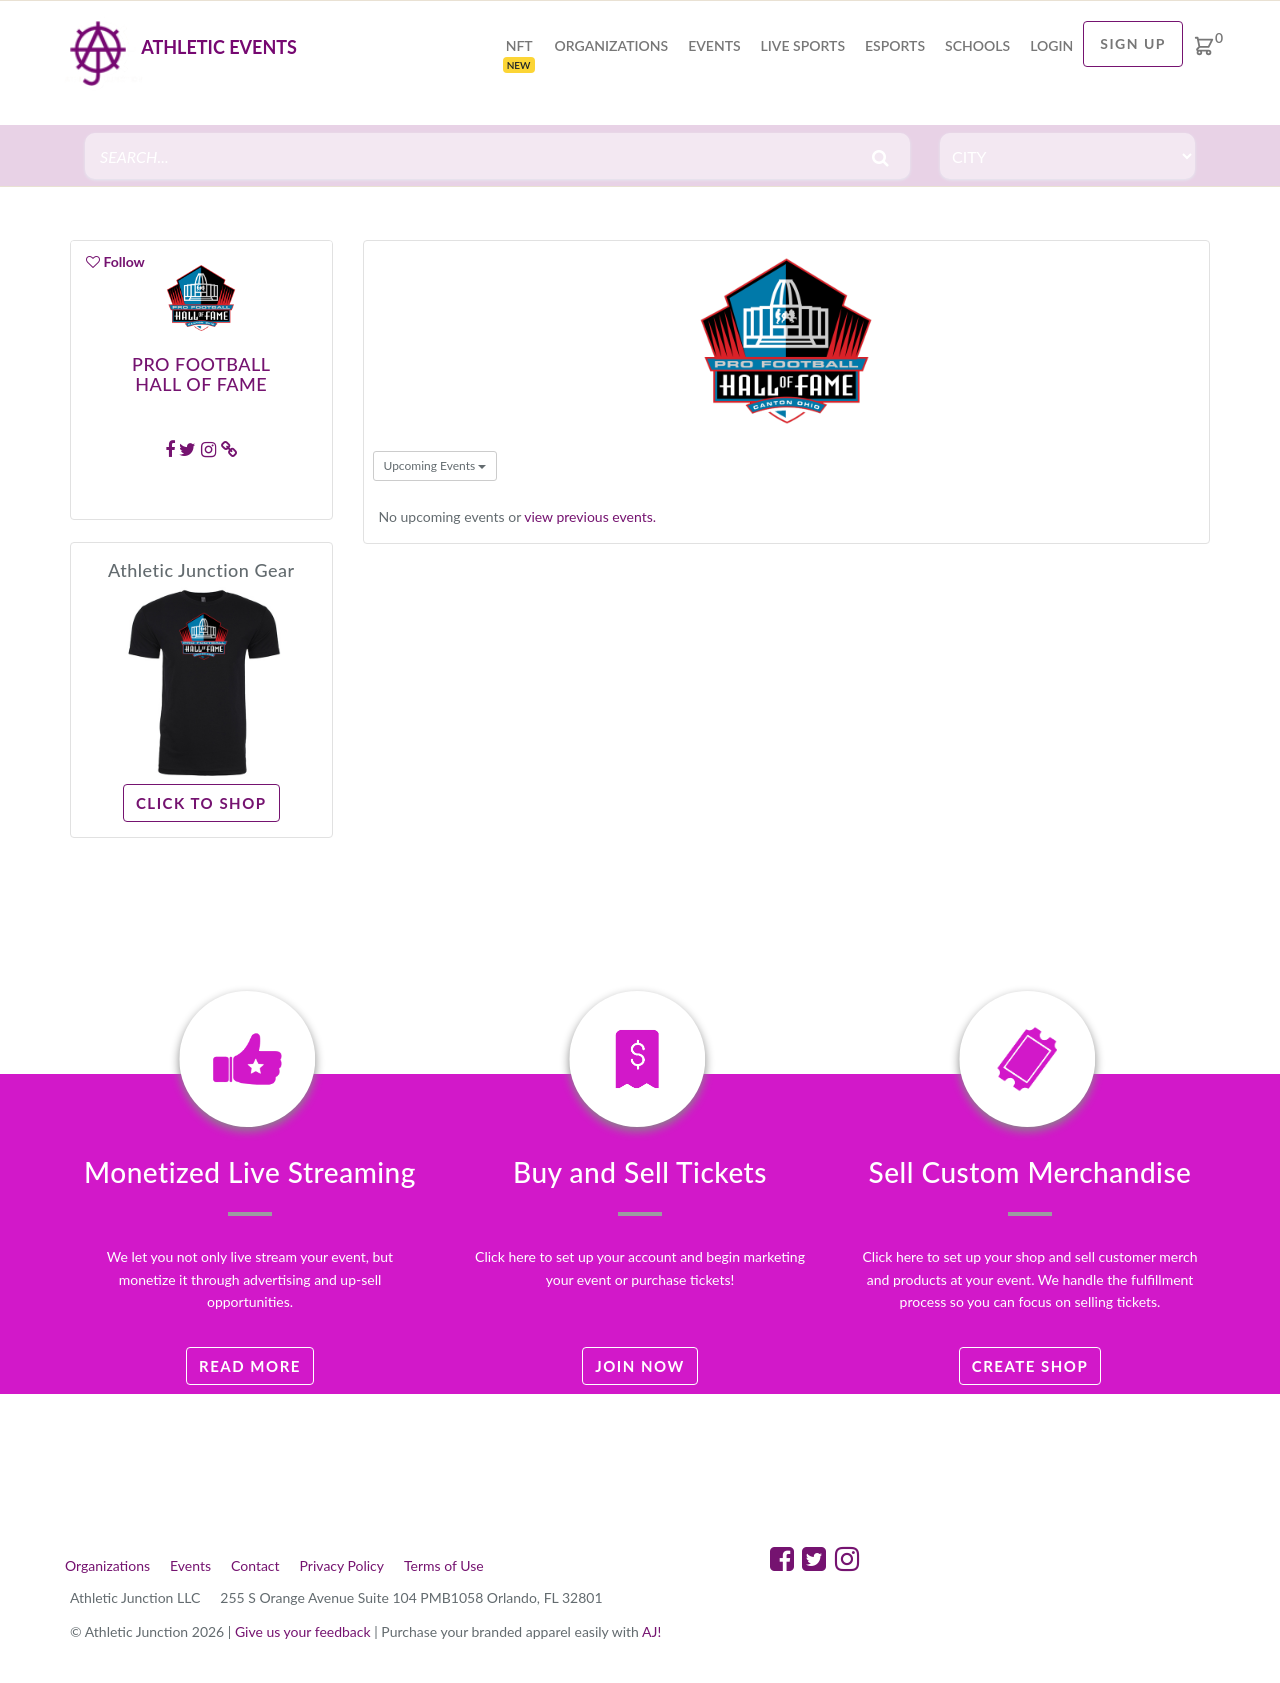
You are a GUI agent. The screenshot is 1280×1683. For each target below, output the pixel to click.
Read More (250, 1366)
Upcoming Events (435, 465)
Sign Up (1133, 43)
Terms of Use (444, 1565)
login (1051, 45)
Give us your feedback (303, 1631)
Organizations (612, 45)
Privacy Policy (342, 1565)
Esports (895, 45)
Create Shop (1030, 1366)
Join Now (639, 1366)
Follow (115, 261)
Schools (977, 45)
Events (714, 45)
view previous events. (590, 516)
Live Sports (803, 45)
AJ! (651, 1631)
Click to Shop (201, 803)
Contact (255, 1565)
